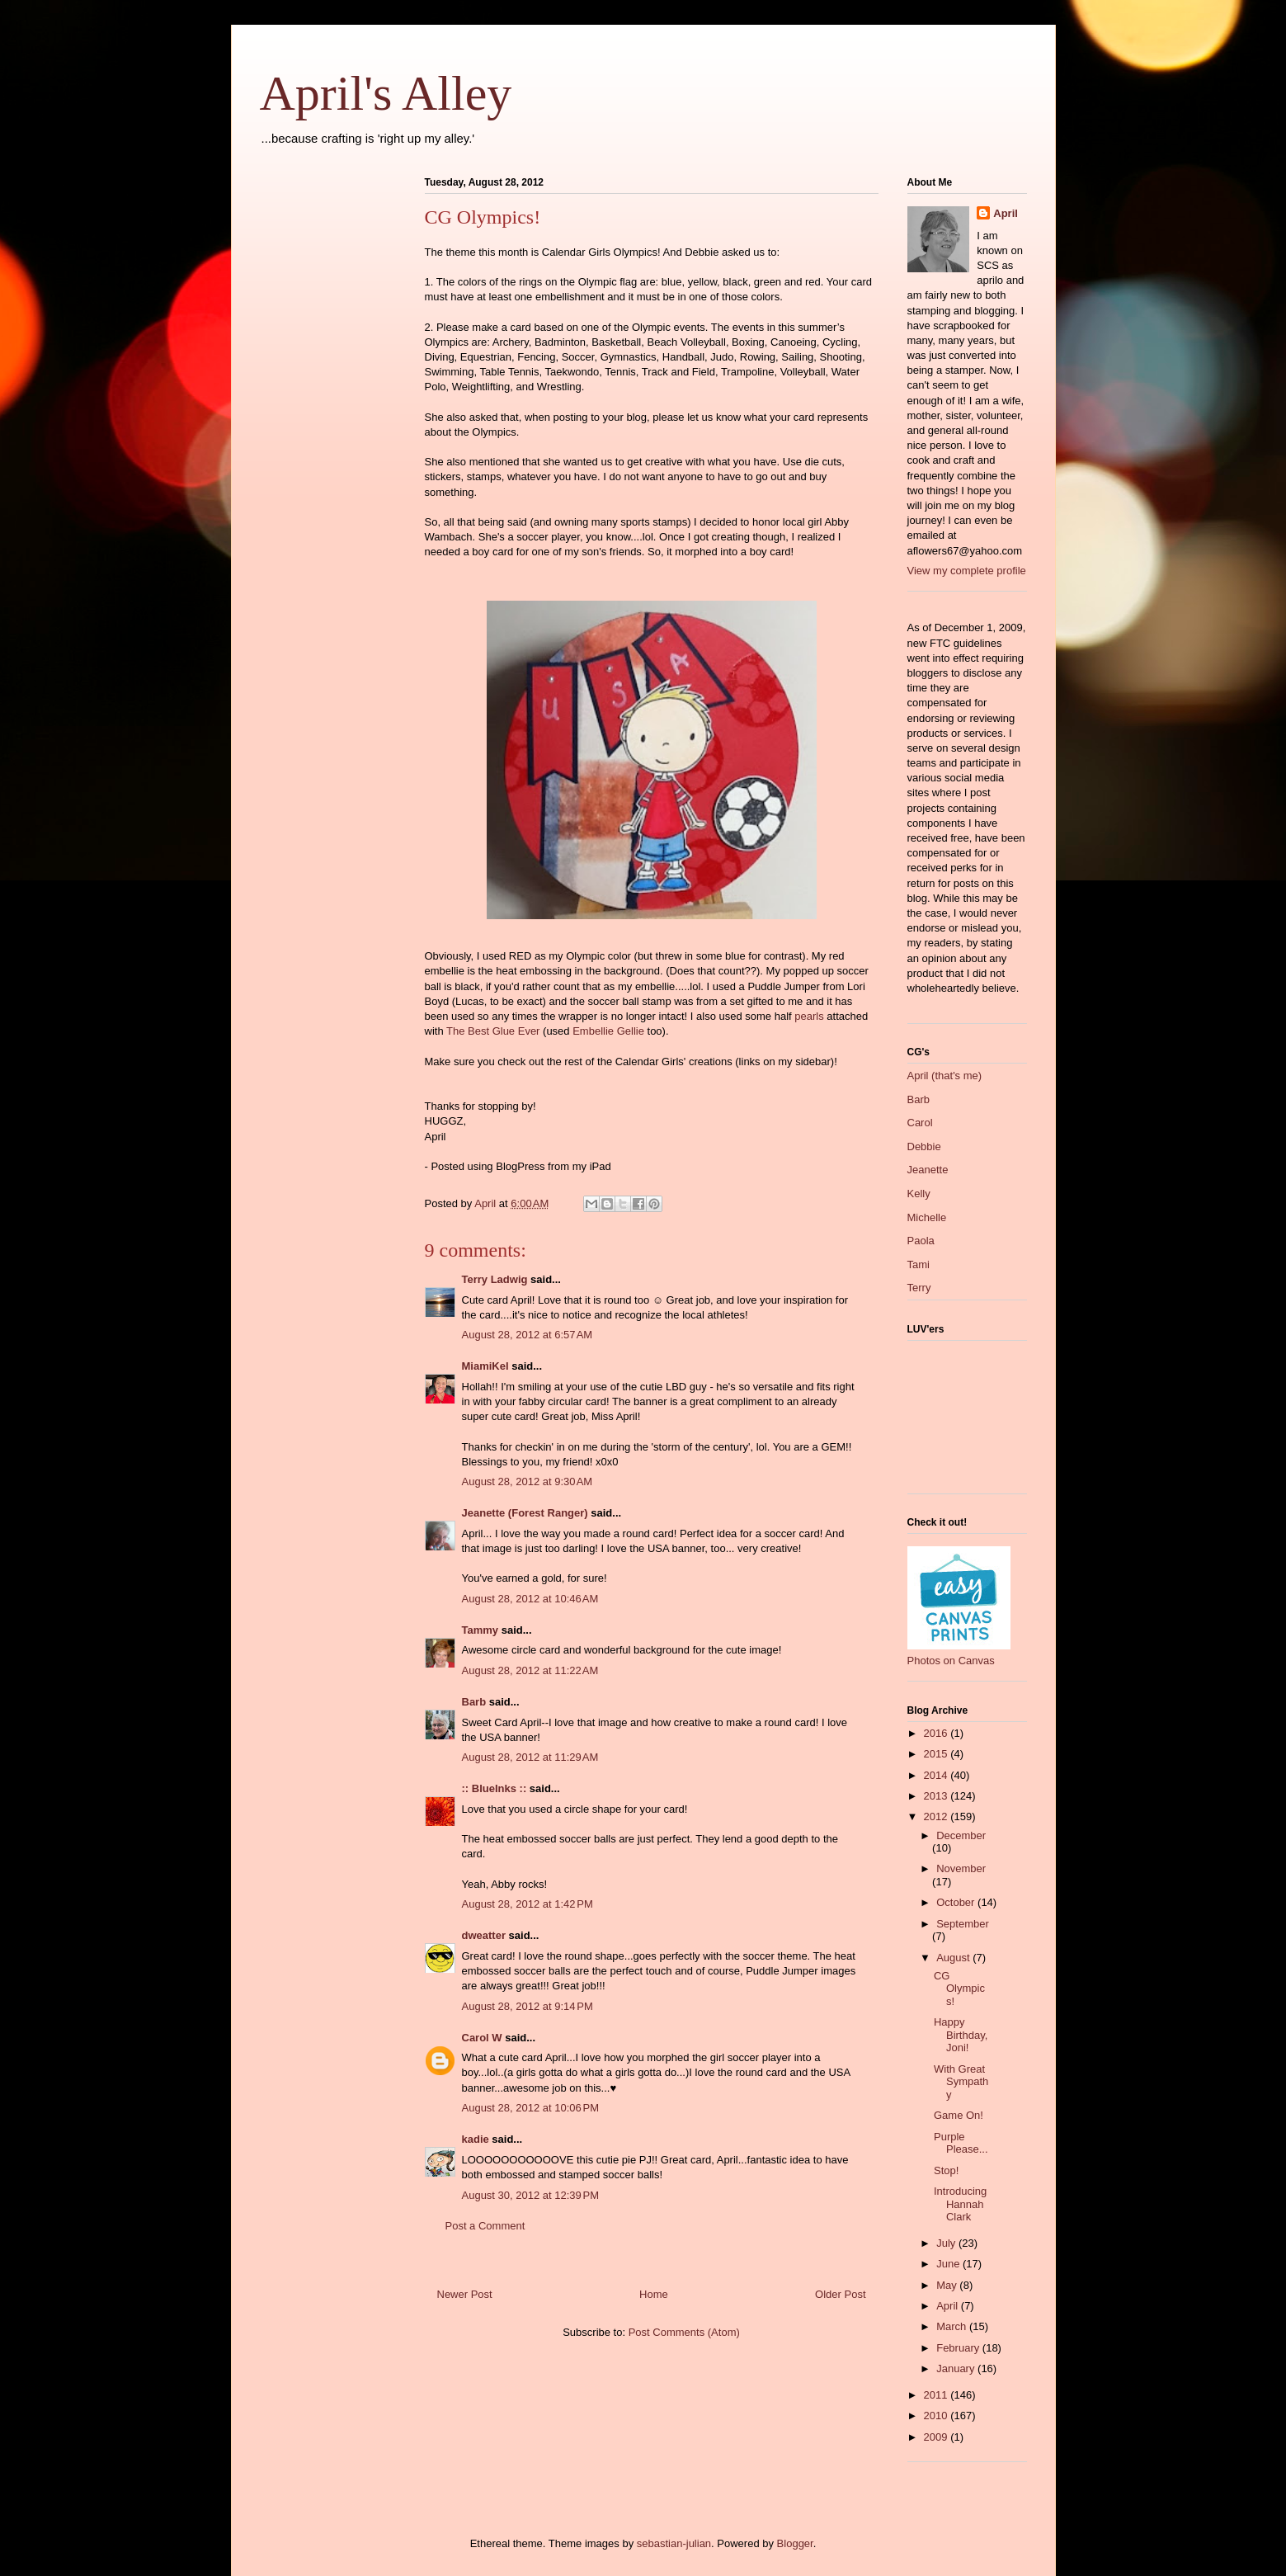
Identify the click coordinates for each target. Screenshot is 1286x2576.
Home (653, 2294)
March (952, 2326)
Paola (921, 1240)
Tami (918, 1264)
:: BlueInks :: (494, 1788)
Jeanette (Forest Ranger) (526, 1513)
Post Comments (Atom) (684, 2332)
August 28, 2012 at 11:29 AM (530, 1757)
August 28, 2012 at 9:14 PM (527, 2006)
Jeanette (928, 1169)
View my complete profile (966, 570)
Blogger (795, 2543)
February (959, 2348)
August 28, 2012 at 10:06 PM (531, 2108)
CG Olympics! (959, 1988)
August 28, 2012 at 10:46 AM (530, 1598)
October (956, 1902)
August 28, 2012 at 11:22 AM (530, 1670)
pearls (808, 1016)
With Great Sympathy (961, 2082)
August (954, 1957)
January (956, 2368)
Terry (919, 1287)
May (947, 2285)
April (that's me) (944, 1075)
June (949, 2264)
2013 (937, 1796)
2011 (937, 2395)
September (962, 1924)
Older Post (840, 2294)
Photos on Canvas (951, 1660)
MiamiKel (485, 1366)
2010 (937, 2415)
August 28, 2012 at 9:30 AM (527, 1481)
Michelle (927, 1217)
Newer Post (464, 2294)
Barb (474, 1702)
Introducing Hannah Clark (960, 2204)
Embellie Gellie (608, 1031)
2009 (937, 2437)
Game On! (958, 2115)
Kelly (918, 1193)
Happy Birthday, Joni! (960, 2035)
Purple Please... (961, 2143)
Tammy (480, 1630)
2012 (937, 1816)
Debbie (924, 1146)
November (961, 1868)
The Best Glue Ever (492, 1031)
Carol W (482, 2037)
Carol (920, 1122)
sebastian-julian (674, 2543)
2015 (937, 1754)
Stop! (946, 2170)
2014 (937, 1775)
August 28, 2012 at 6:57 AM (527, 1334)
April (1005, 213)
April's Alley (386, 93)
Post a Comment (485, 2226)
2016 (937, 1733)
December (961, 1835)
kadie (475, 2139)
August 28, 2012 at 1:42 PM (527, 1904)
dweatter (484, 1935)
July (947, 2243)
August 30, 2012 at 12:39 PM (531, 2195)
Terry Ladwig (495, 1279)
